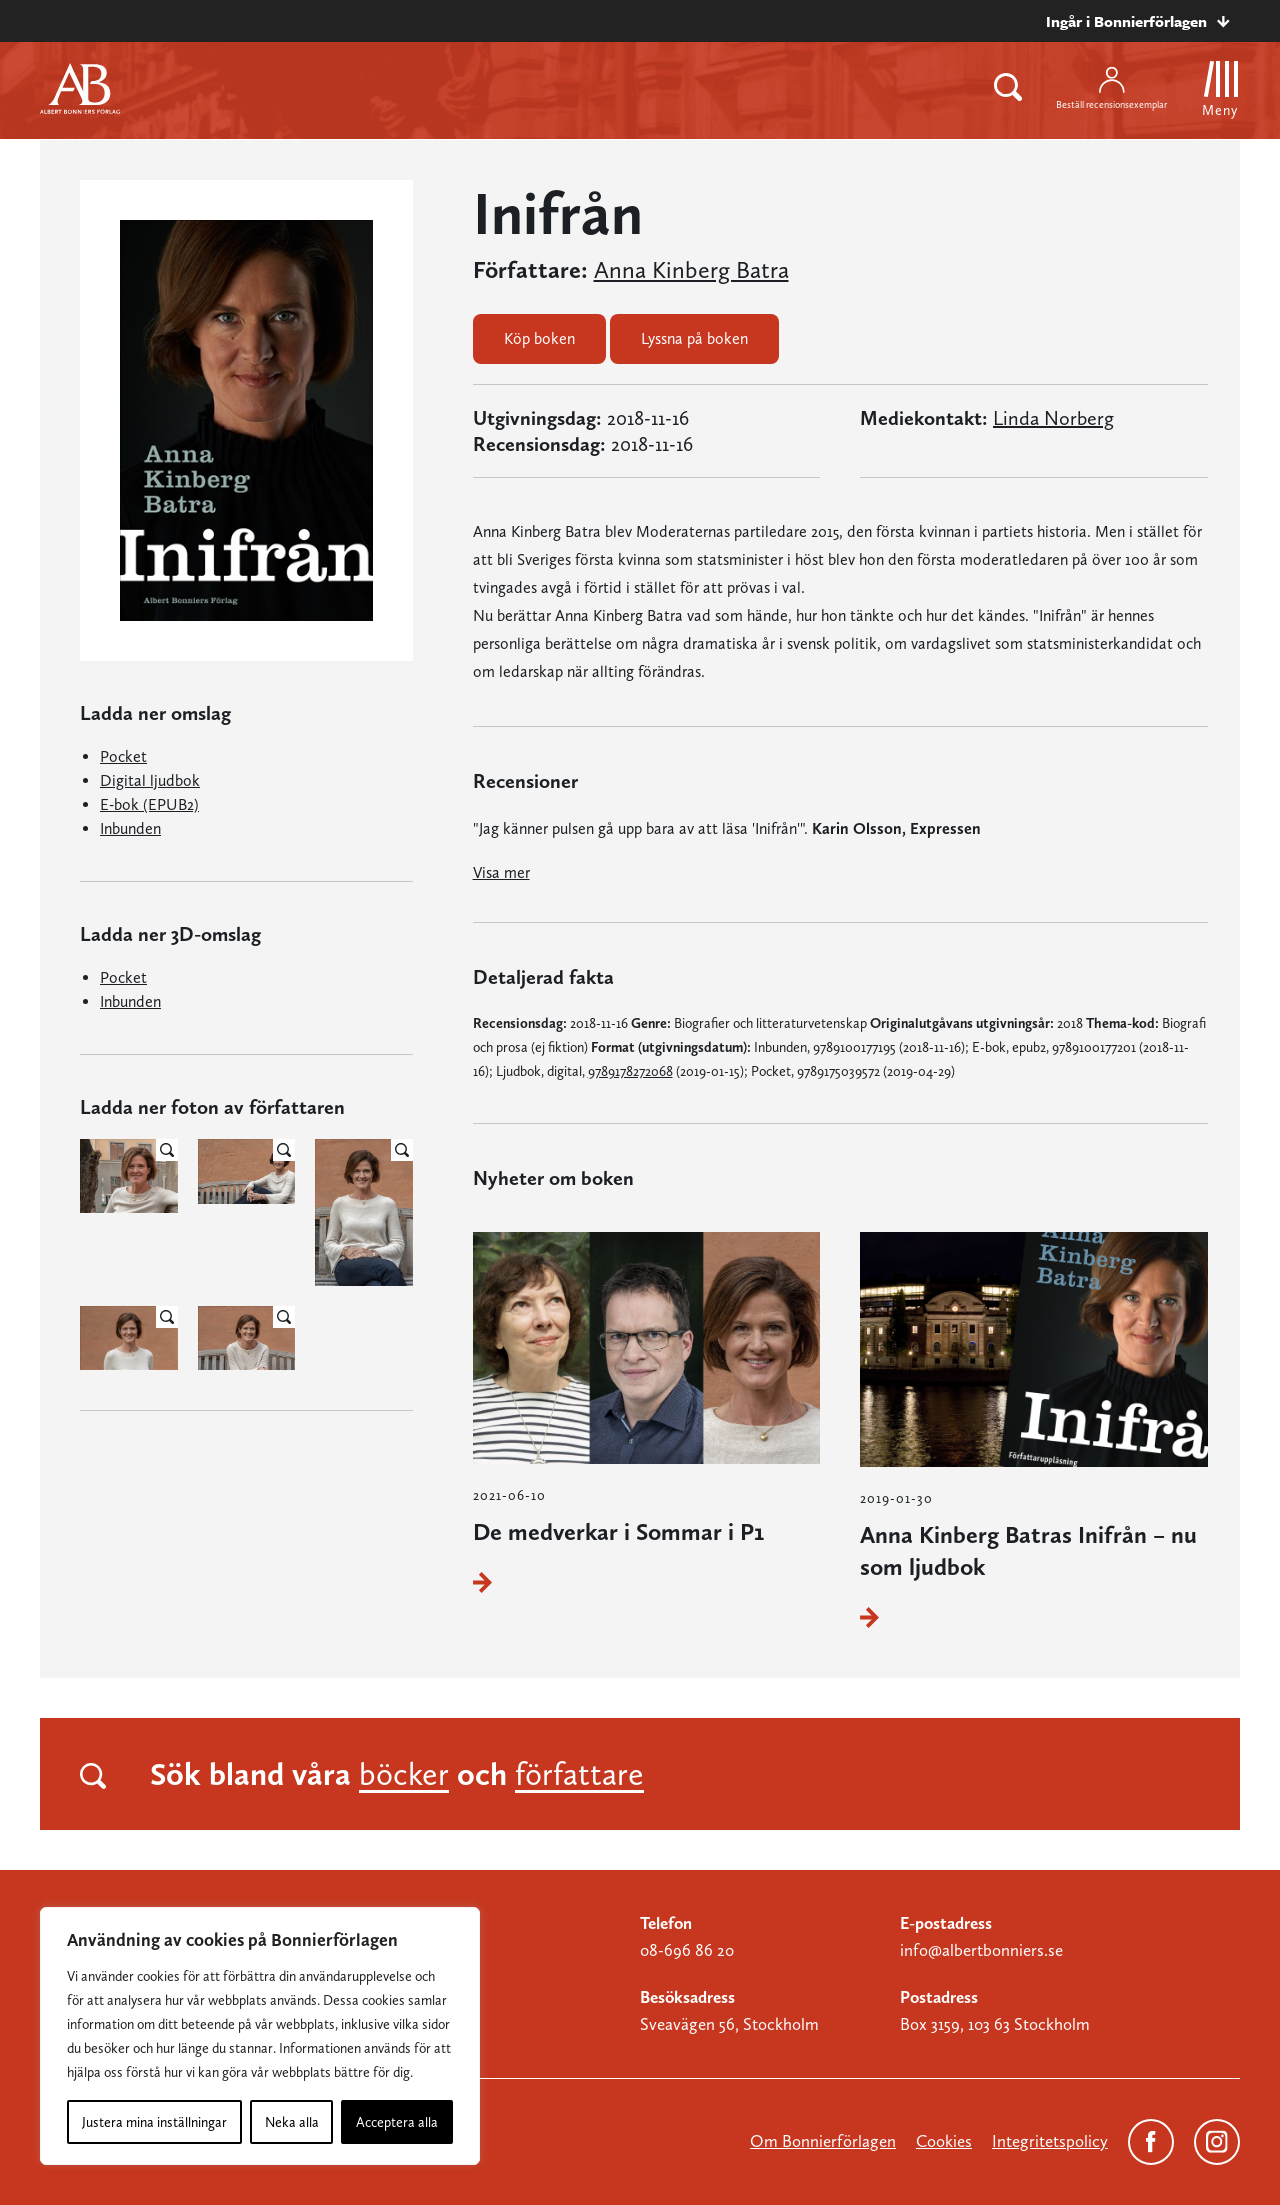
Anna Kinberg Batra (691, 270)
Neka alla (292, 2122)
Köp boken (539, 338)
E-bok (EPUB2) (149, 804)
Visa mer (501, 872)
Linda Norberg (1053, 418)
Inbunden (130, 828)
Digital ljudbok (150, 780)
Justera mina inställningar (154, 2122)
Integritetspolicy (1050, 2141)
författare (579, 1774)
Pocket (123, 756)
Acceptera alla (397, 2122)
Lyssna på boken (694, 338)
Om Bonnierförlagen (823, 2141)
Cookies (944, 2141)
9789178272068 (630, 1071)
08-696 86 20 (687, 1950)
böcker (404, 1774)
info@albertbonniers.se (981, 1950)
